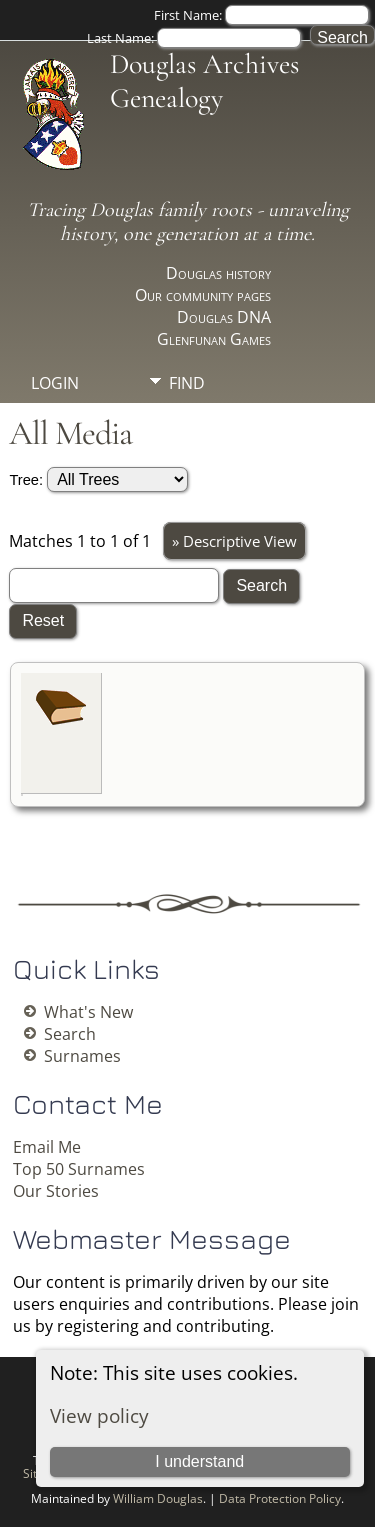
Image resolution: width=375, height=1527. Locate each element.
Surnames (82, 1056)
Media (193, 417)
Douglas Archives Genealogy (204, 81)
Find (187, 383)
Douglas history (218, 273)
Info (187, 451)
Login (55, 383)
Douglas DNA (224, 317)
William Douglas (158, 1498)
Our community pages (203, 295)
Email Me (47, 1147)
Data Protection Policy (280, 1498)
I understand (199, 1461)
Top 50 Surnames (79, 1169)
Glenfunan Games (214, 339)
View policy (99, 1415)
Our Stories (56, 1191)
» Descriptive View (234, 541)
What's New (88, 1012)
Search (70, 1034)
